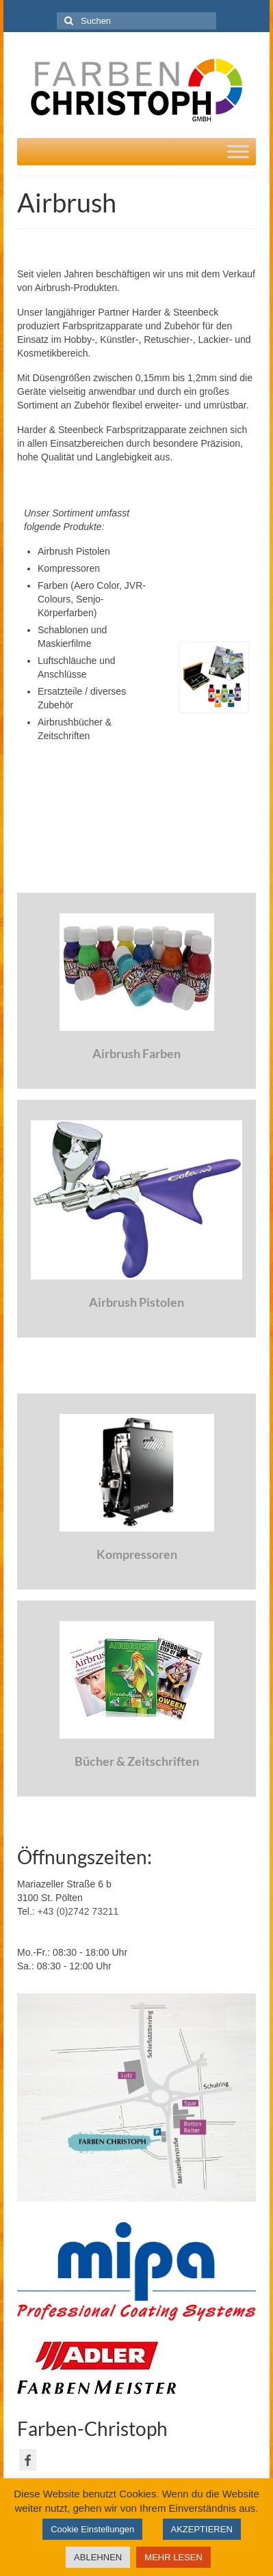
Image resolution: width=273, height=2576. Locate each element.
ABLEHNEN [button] (98, 2557)
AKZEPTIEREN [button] (202, 2529)
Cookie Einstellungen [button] (92, 2529)
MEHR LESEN (173, 2557)
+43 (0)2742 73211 (78, 1911)
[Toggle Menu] (238, 151)
